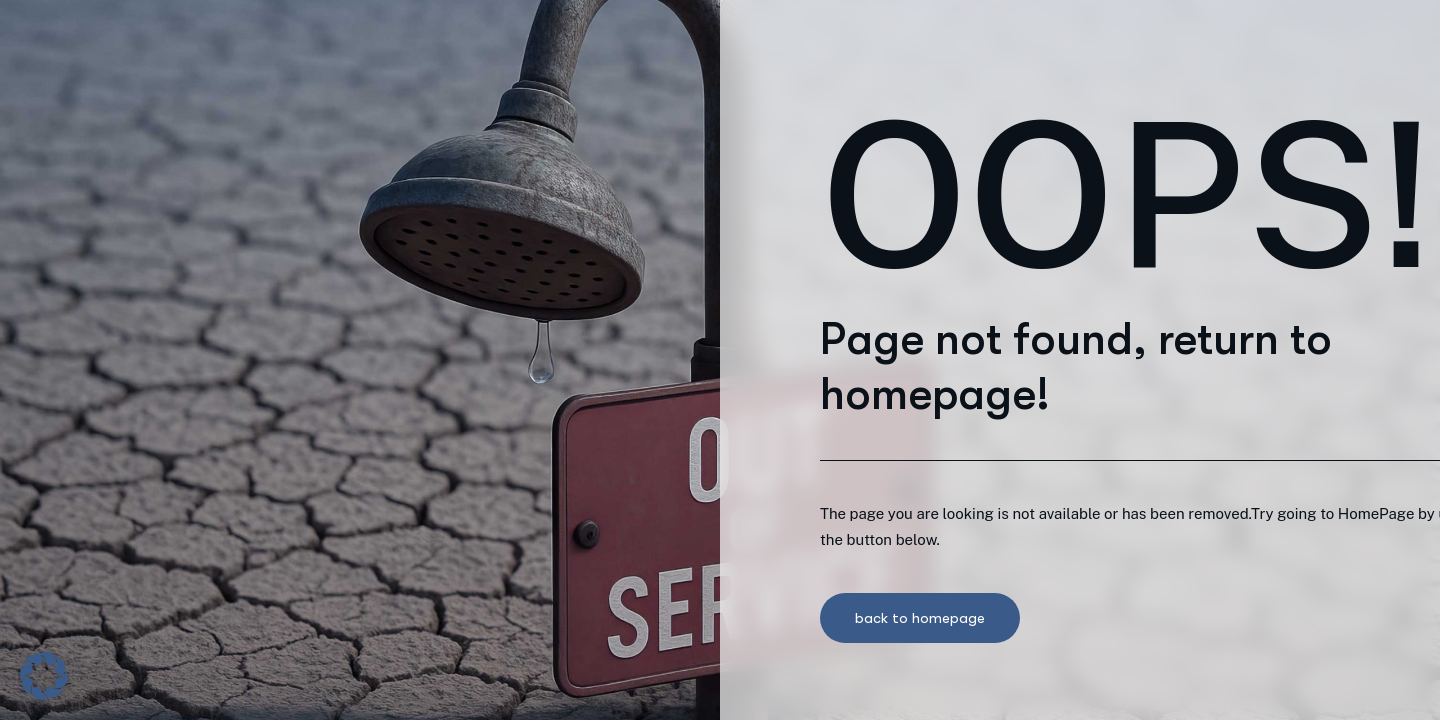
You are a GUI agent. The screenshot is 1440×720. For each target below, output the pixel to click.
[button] (44, 676)
